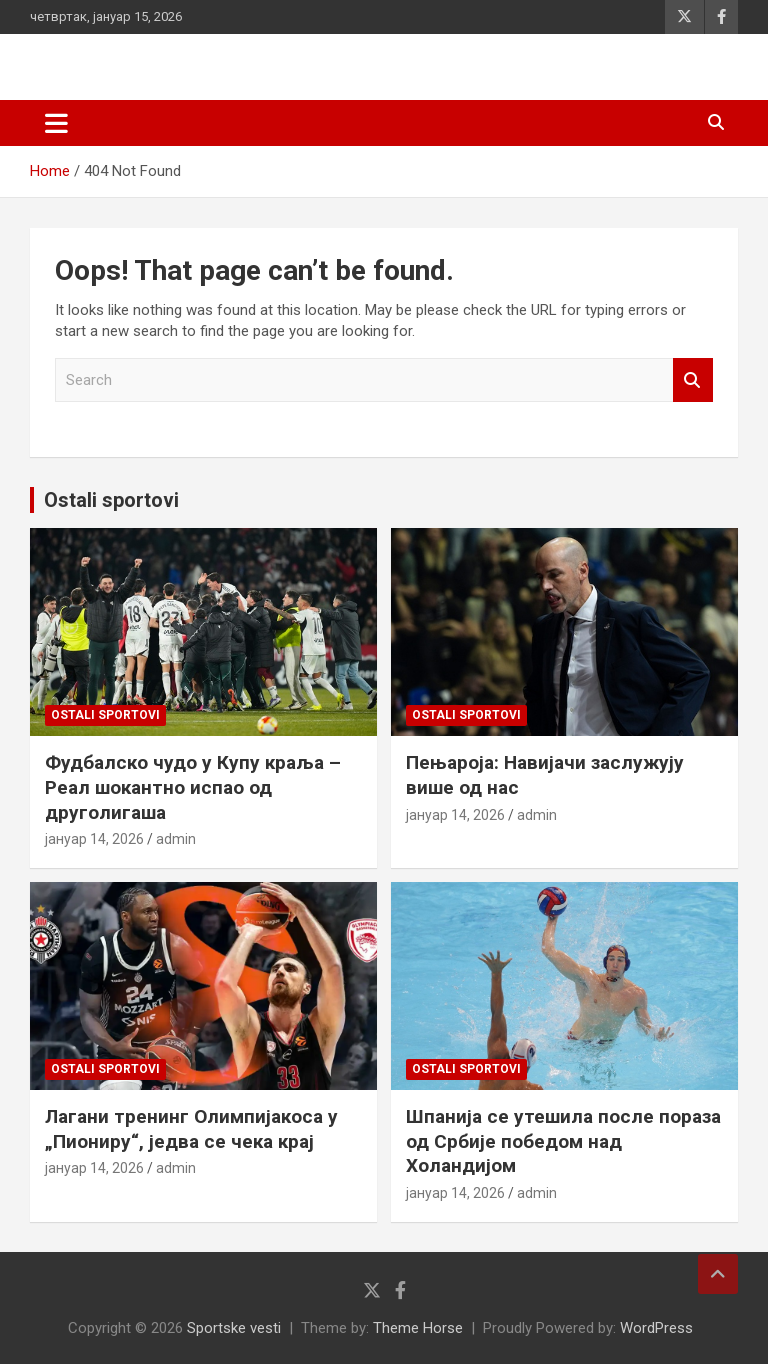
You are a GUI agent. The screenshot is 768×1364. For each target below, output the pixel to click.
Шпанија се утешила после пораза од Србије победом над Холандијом (563, 1141)
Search (693, 380)
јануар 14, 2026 (94, 839)
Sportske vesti (234, 1328)
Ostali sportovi (111, 500)
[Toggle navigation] (56, 123)
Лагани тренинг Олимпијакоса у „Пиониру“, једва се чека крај (191, 1129)
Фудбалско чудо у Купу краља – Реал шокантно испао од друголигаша (193, 787)
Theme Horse (418, 1328)
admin (176, 839)
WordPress (656, 1328)
